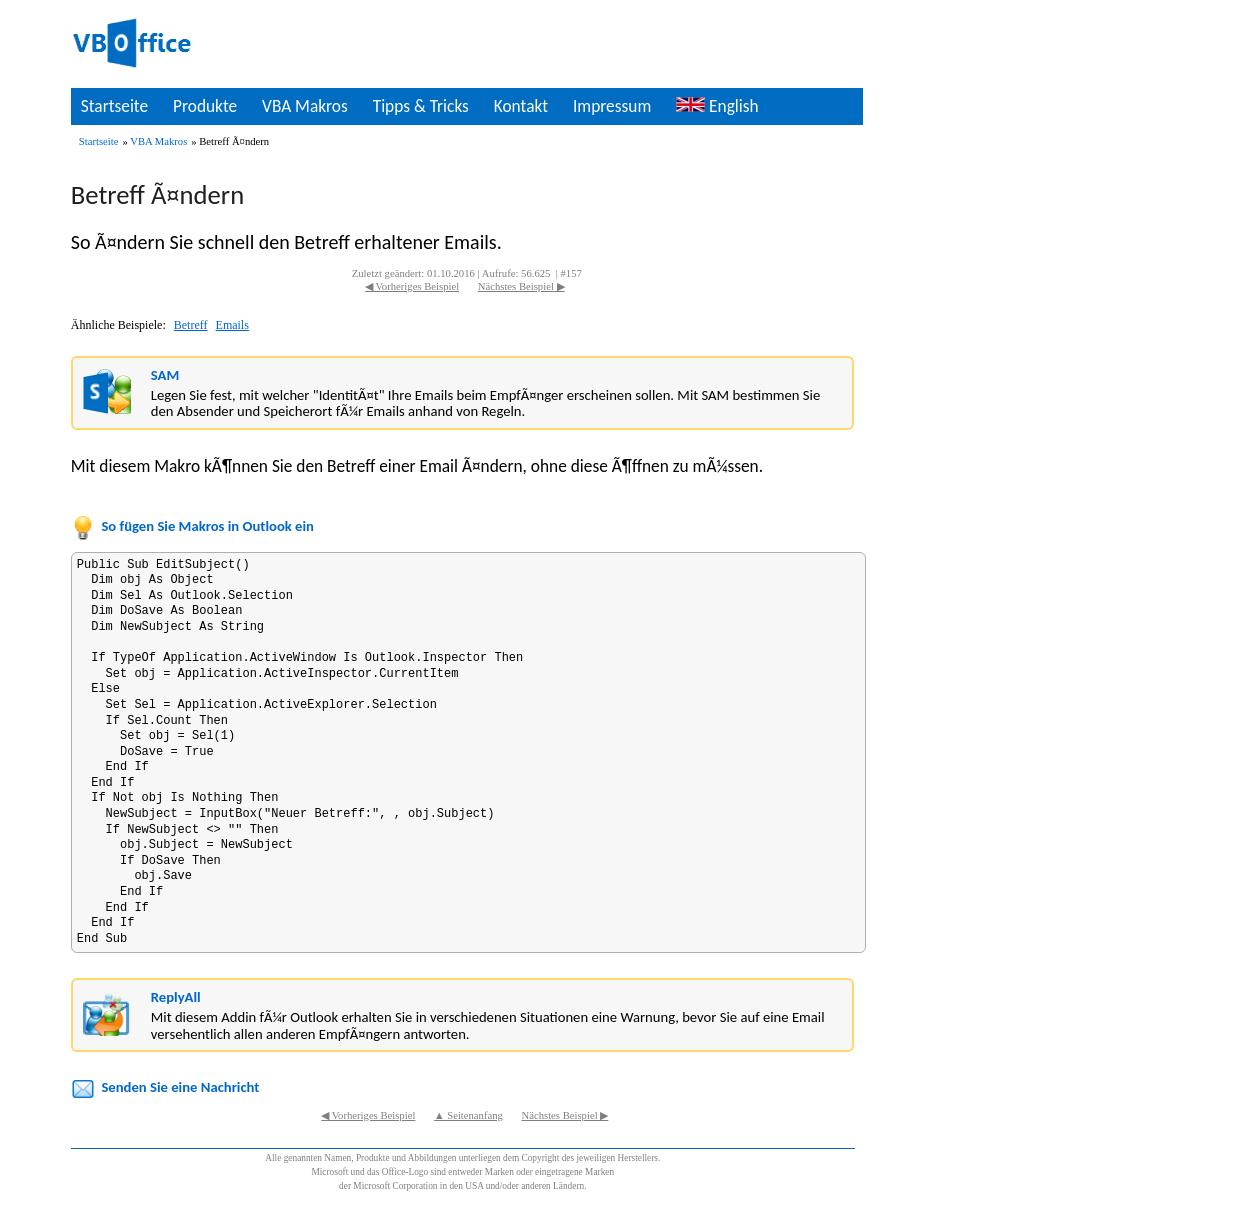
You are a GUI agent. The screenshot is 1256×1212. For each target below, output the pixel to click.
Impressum (612, 106)
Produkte (205, 106)
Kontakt (521, 106)
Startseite (114, 106)
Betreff (191, 325)
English (717, 106)
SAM (165, 375)
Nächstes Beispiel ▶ (521, 286)
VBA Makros (305, 106)
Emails (232, 325)
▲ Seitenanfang (468, 1115)
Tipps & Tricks (421, 106)
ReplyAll (176, 997)
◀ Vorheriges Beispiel (412, 286)
